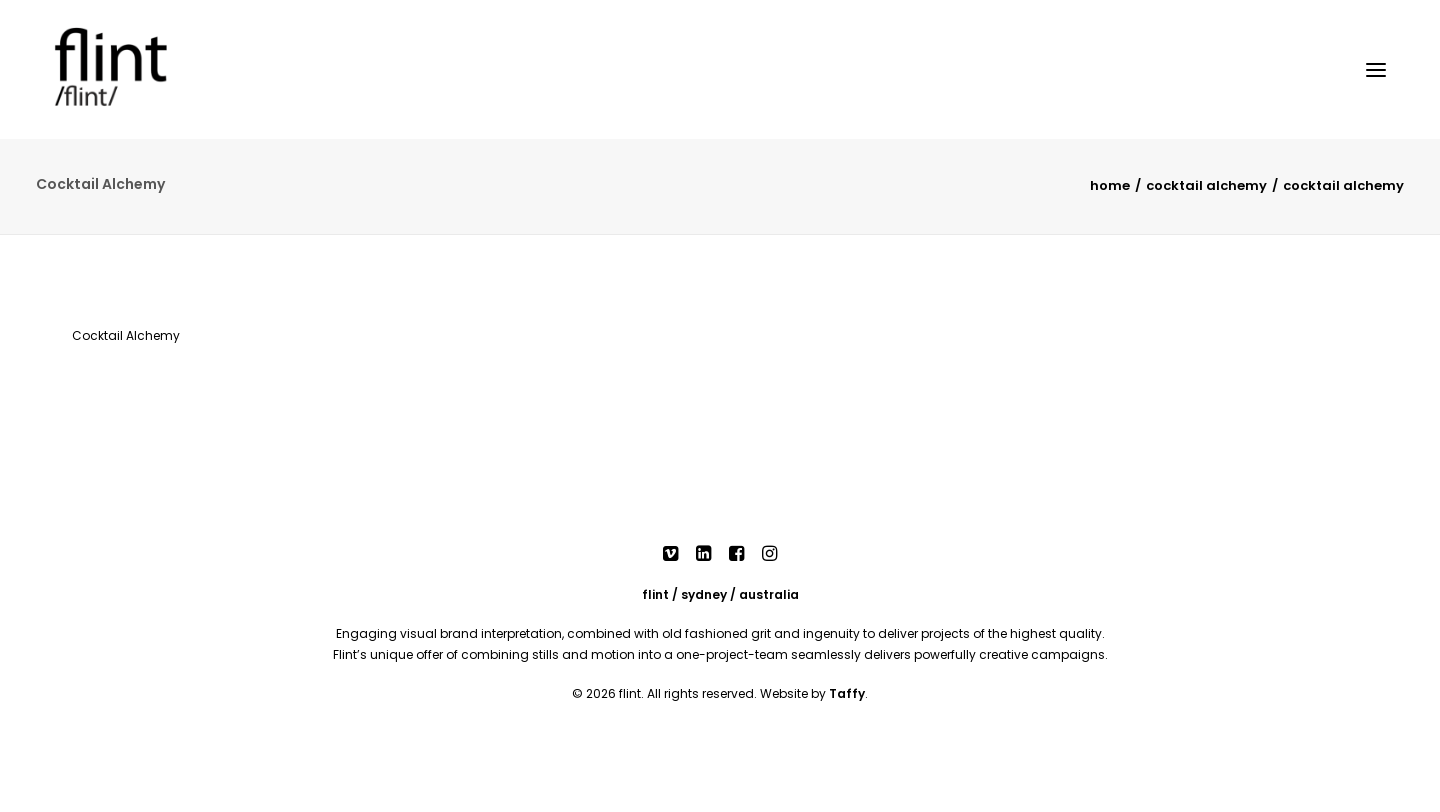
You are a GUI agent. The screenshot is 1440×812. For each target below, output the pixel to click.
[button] (1376, 69)
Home (1110, 185)
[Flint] (139, 69)
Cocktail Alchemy (1206, 185)
